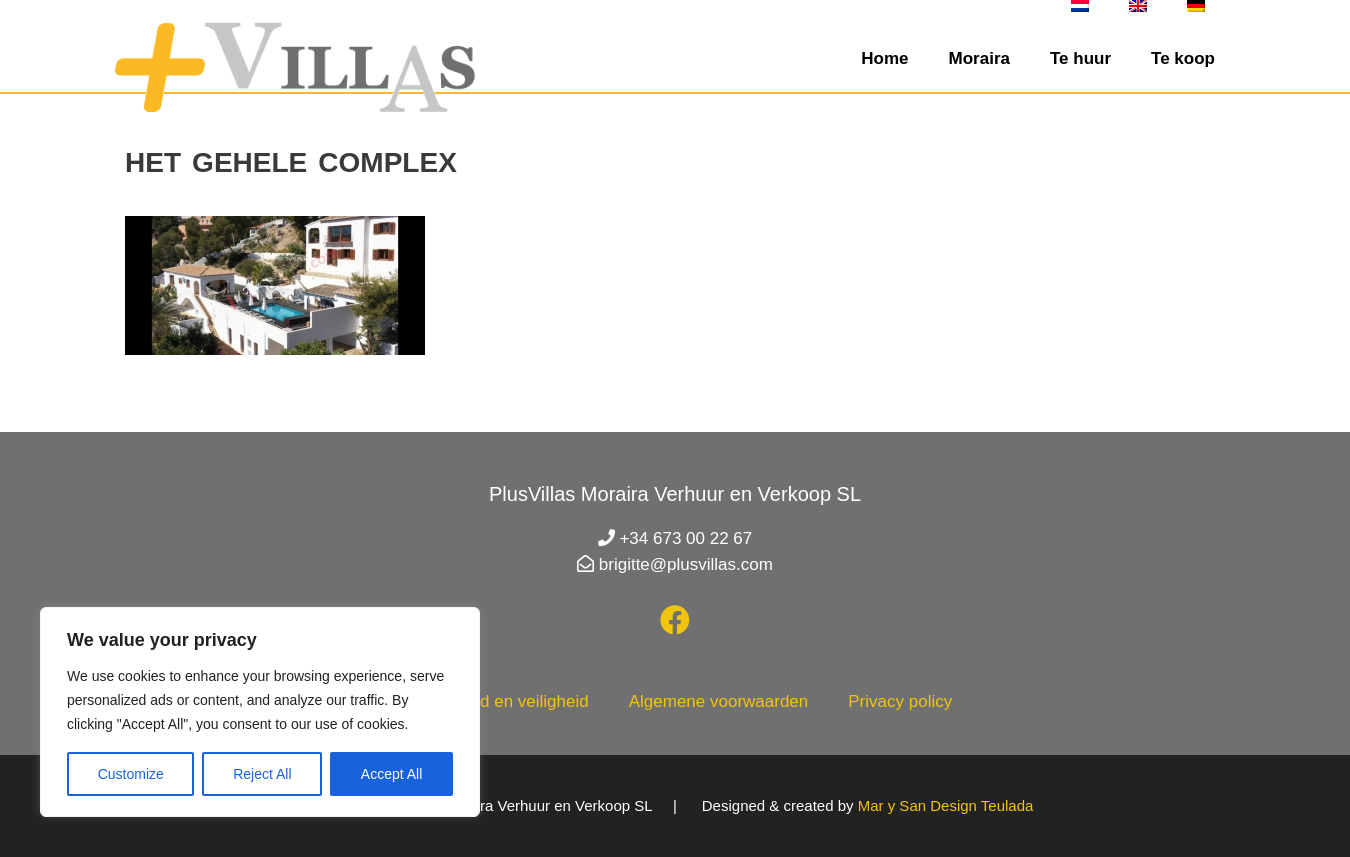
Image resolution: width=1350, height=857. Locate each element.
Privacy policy (900, 701)
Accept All (391, 774)
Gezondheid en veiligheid (493, 701)
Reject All (262, 774)
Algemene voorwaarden (719, 701)
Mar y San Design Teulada (946, 805)
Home (884, 58)
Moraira (979, 58)
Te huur (1080, 58)
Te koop (1183, 58)
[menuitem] (1080, 6)
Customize (131, 774)
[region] (260, 712)
